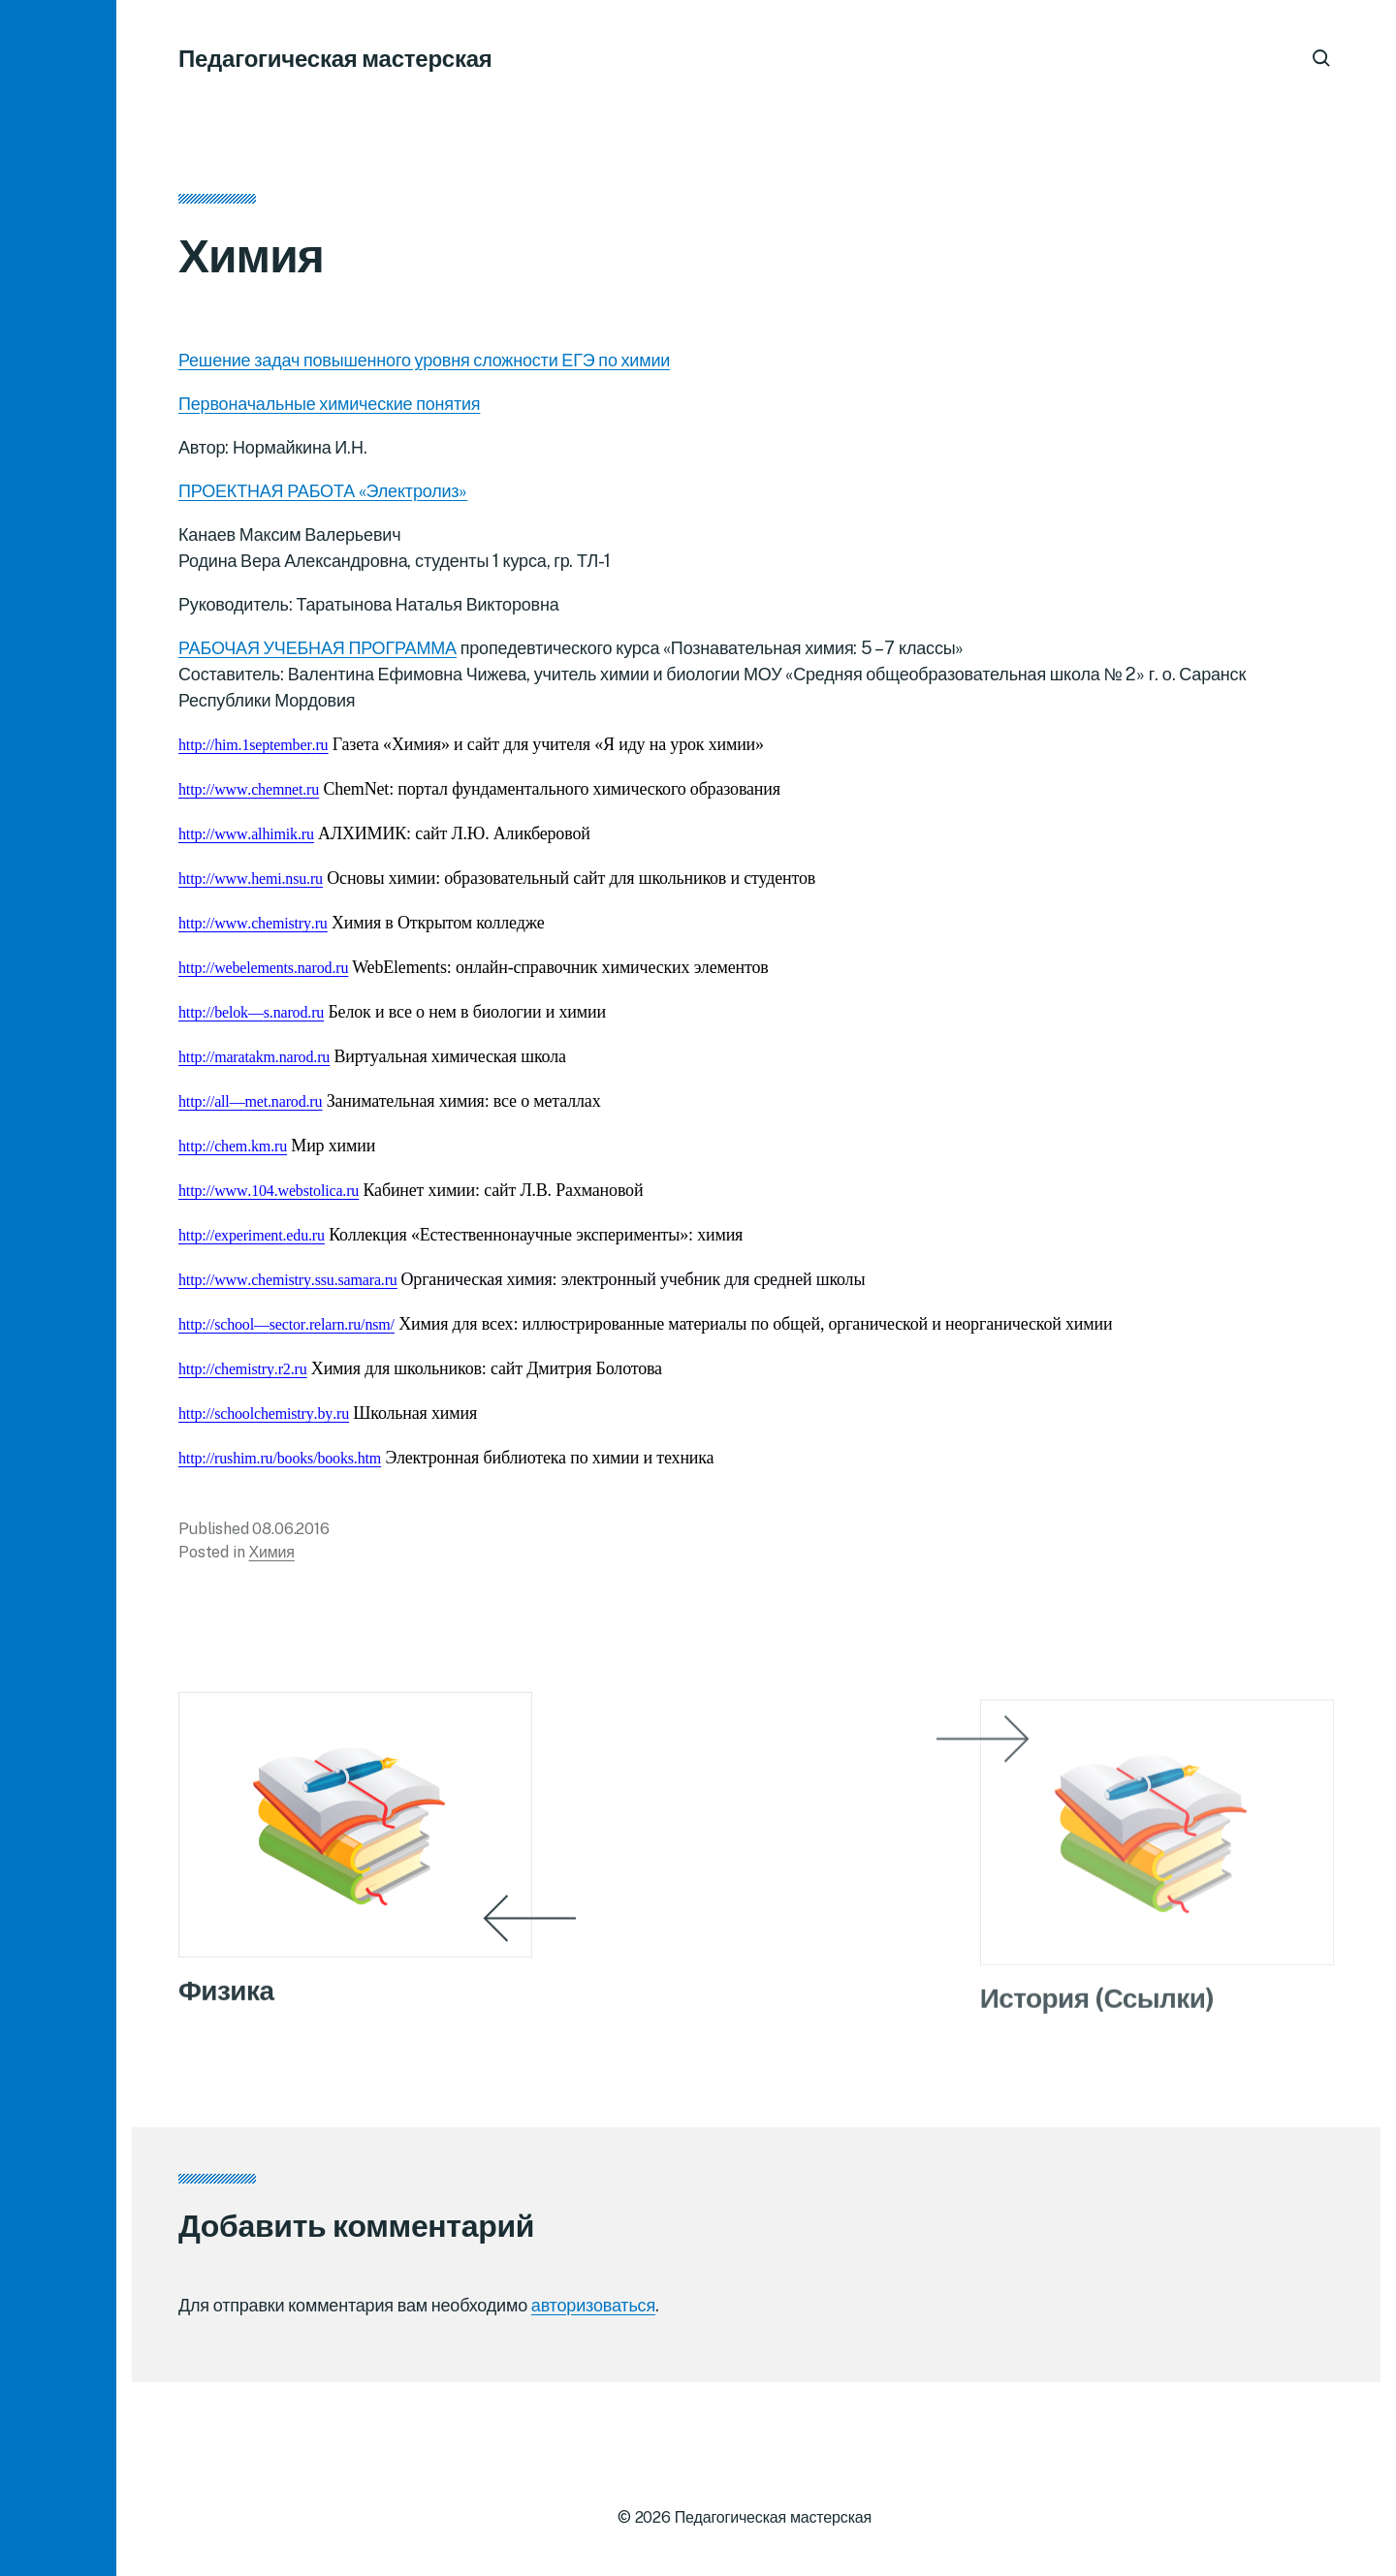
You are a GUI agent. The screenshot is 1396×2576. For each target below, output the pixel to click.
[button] (58, 1288)
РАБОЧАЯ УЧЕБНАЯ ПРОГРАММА (317, 654)
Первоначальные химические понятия (329, 410)
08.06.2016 (290, 1535)
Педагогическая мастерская (335, 58)
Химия (271, 1559)
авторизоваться (593, 2305)
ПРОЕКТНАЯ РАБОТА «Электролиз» (322, 497)
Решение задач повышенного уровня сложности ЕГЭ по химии (424, 367)
